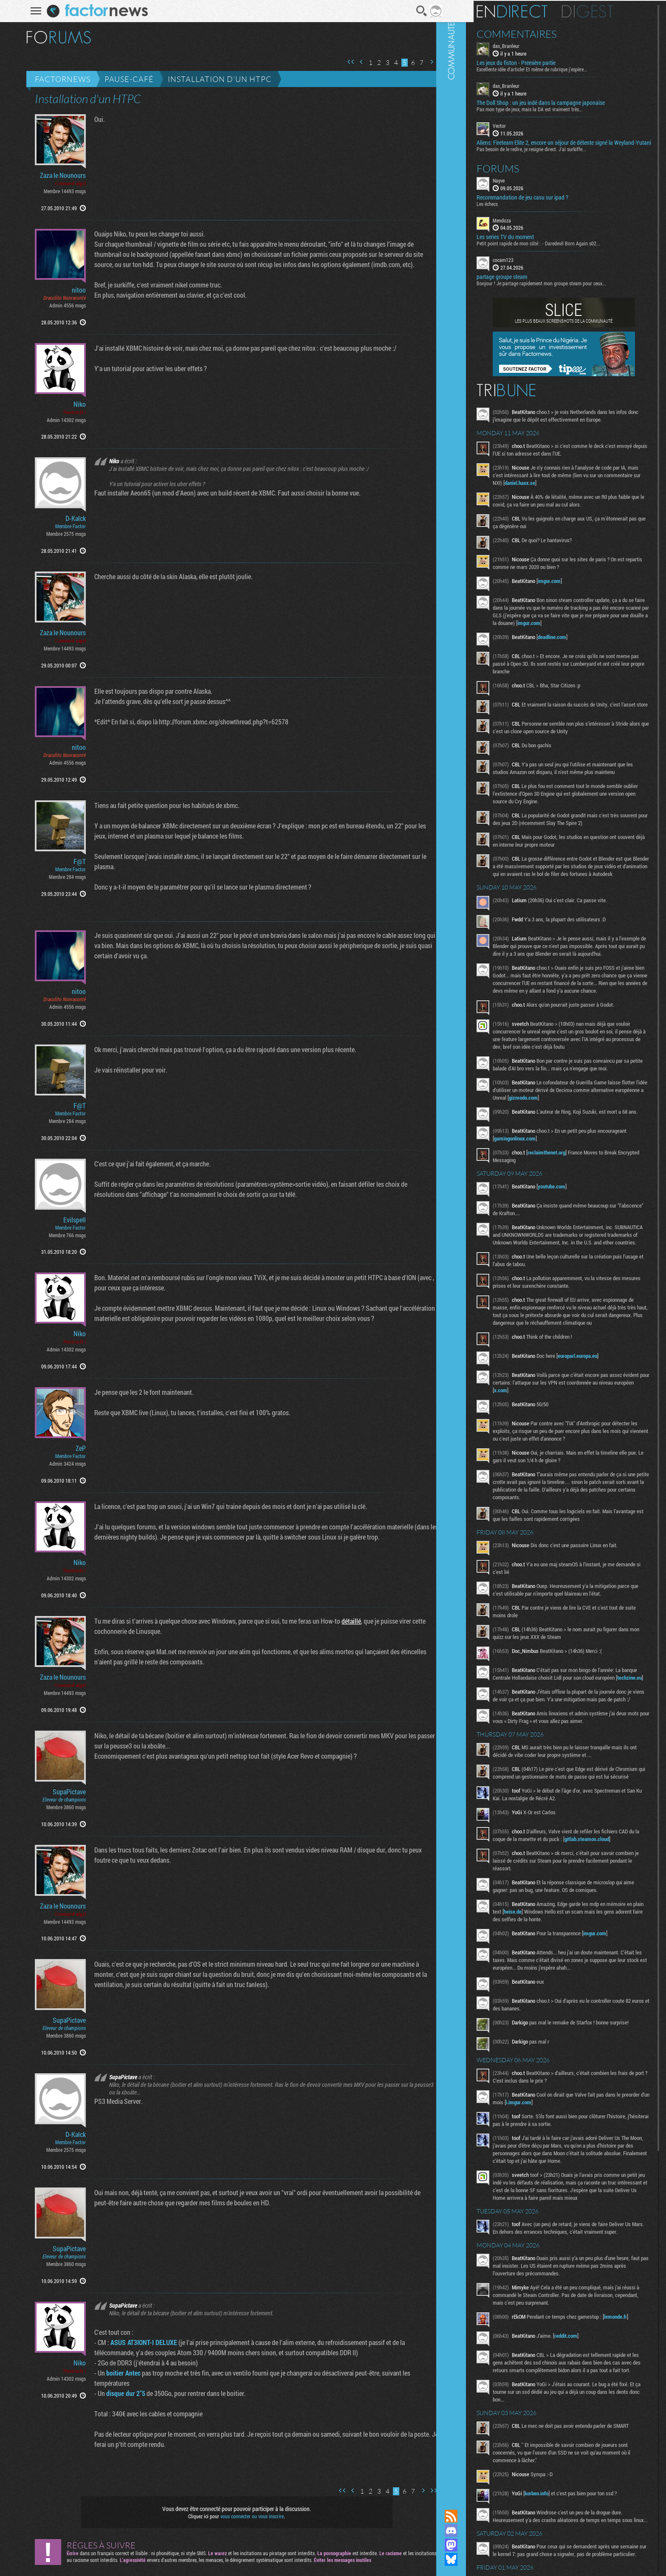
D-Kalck (70, 518)
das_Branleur (532, 45)
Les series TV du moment (531, 242)
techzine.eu (553, 1772)
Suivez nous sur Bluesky (477, 2559)
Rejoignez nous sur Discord (477, 2530)
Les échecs (513, 209)
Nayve (525, 186)
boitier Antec (118, 2372)
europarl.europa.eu (603, 1443)
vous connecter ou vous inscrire (246, 2516)
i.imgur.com (573, 2230)
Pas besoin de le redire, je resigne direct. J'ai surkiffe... (557, 154)
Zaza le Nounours (57, 175)
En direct (537, 10)
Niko (74, 404)
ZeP (75, 1448)
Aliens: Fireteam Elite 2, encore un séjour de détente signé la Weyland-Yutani (570, 145)
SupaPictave (63, 1792)
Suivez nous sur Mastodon (477, 2545)
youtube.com (577, 1258)
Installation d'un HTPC (214, 79)
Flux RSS (477, 2516)
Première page (345, 62)
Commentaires (542, 33)
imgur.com (575, 594)
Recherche (415, 11)
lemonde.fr (531, 2475)
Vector (525, 124)
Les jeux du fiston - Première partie (541, 62)
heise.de (577, 2029)
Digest (613, 10)
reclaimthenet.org (572, 1224)
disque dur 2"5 (120, 2393)
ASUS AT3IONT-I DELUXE (138, 2342)
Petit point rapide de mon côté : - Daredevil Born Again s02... (564, 249)
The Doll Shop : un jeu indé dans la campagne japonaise (566, 102)
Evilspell (69, 1220)
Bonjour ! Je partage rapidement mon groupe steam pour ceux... (567, 289)
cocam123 (529, 265)
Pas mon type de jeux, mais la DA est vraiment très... (555, 108)
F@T (74, 861)
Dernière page (436, 62)
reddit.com (591, 2489)
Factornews (57, 79)
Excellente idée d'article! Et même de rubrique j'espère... (557, 68)
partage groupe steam (527, 282)
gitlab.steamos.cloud (542, 1957)
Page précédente (356, 62)
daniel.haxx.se (583, 496)
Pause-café (123, 79)
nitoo (73, 290)
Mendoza (528, 225)
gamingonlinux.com (571, 1210)
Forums (523, 174)
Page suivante (426, 62)
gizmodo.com (603, 1167)
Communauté (477, 1246)
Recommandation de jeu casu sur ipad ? (548, 203)
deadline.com (578, 658)
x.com (569, 1477)
